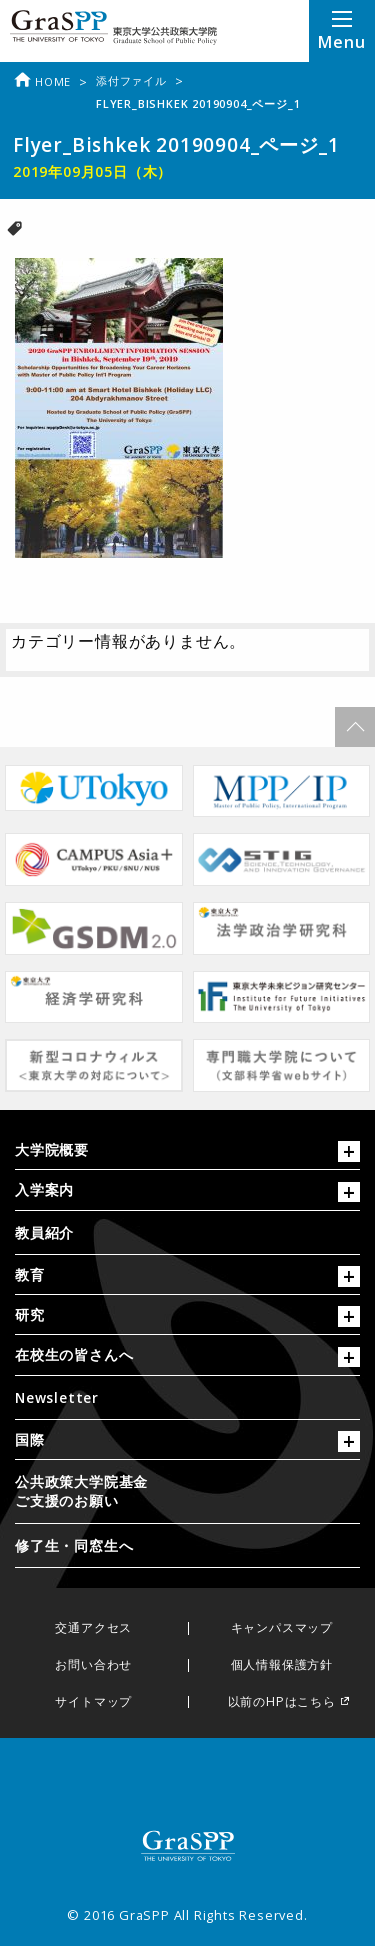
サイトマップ (93, 1702)
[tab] (187, 1155)
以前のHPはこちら (282, 1702)
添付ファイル (131, 80)
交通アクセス (93, 1628)
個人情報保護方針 (282, 1665)
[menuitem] (187, 1233)
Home (42, 81)
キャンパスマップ (282, 1628)
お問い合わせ (93, 1665)
